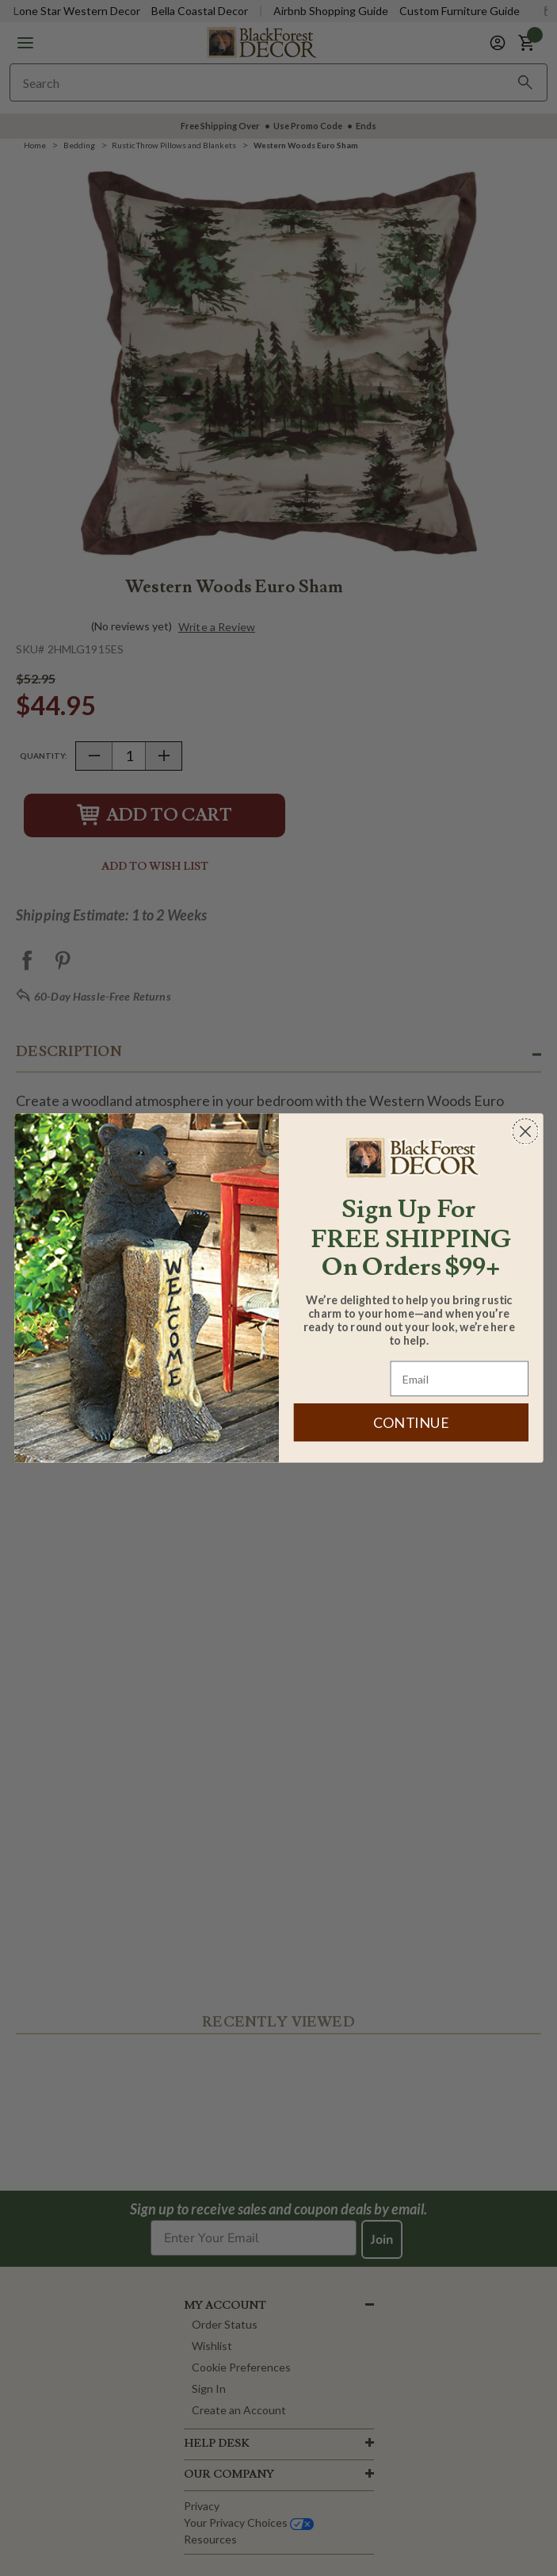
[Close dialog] (525, 1131)
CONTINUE (410, 1422)
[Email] (459, 1378)
